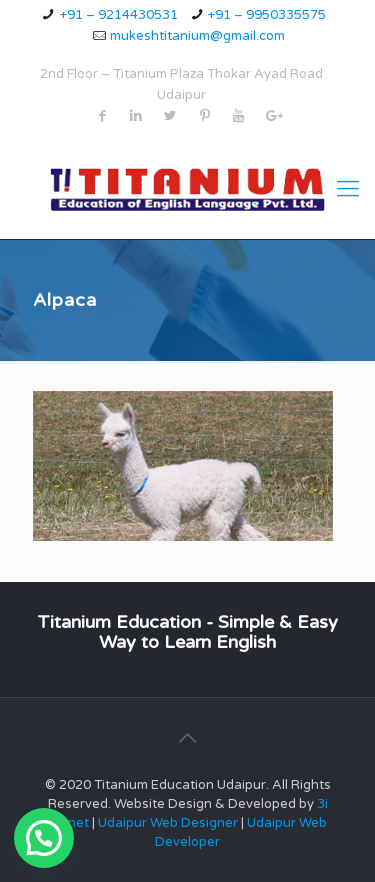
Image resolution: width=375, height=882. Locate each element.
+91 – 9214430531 (119, 15)
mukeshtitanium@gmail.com (197, 36)
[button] (44, 838)
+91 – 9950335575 (267, 15)
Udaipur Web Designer (168, 823)
